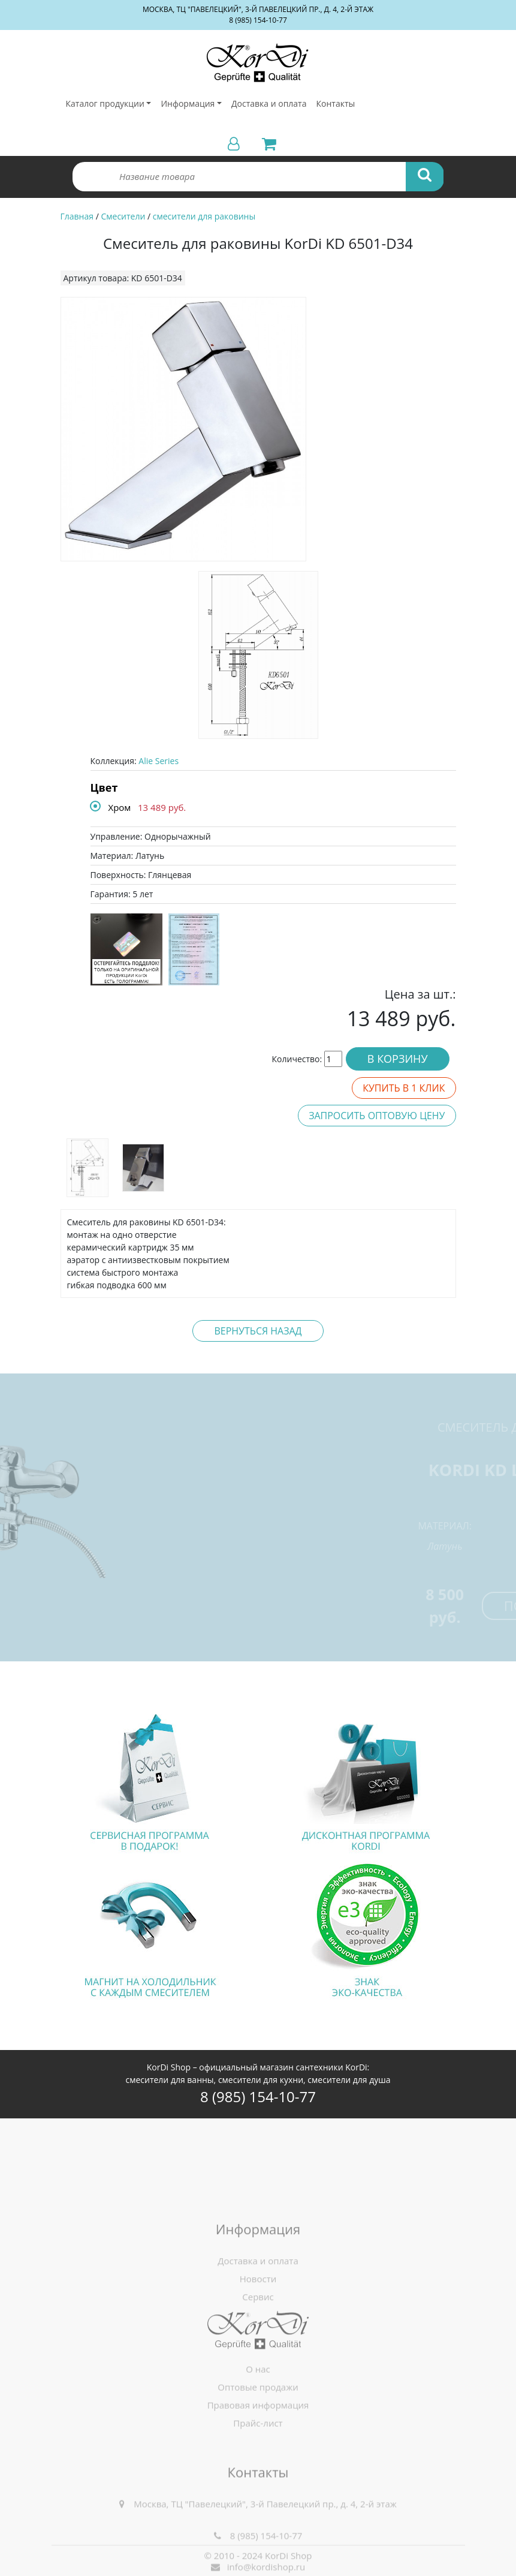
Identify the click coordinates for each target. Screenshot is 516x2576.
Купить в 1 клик (404, 1088)
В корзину (397, 1058)
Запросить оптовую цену (377, 1115)
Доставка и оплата (269, 103)
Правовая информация (258, 2458)
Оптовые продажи (258, 2440)
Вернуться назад (257, 1330)
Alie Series (158, 761)
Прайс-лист (257, 2476)
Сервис (257, 2373)
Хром (119, 807)
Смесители (123, 216)
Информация (188, 103)
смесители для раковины (204, 216)
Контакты (335, 103)
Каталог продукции (105, 103)
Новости (258, 2355)
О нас (258, 2422)
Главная (77, 216)
